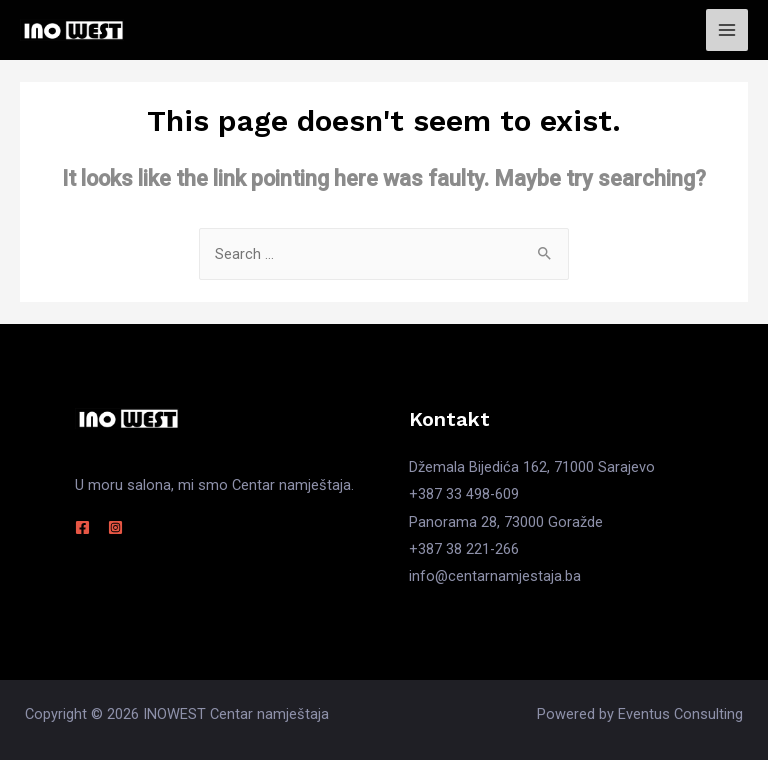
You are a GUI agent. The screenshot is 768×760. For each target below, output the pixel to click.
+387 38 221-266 (464, 549)
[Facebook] (82, 527)
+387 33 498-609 (464, 494)
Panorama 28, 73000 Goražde (506, 522)
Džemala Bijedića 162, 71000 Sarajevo (532, 467)
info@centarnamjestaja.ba (495, 576)
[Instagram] (115, 527)
